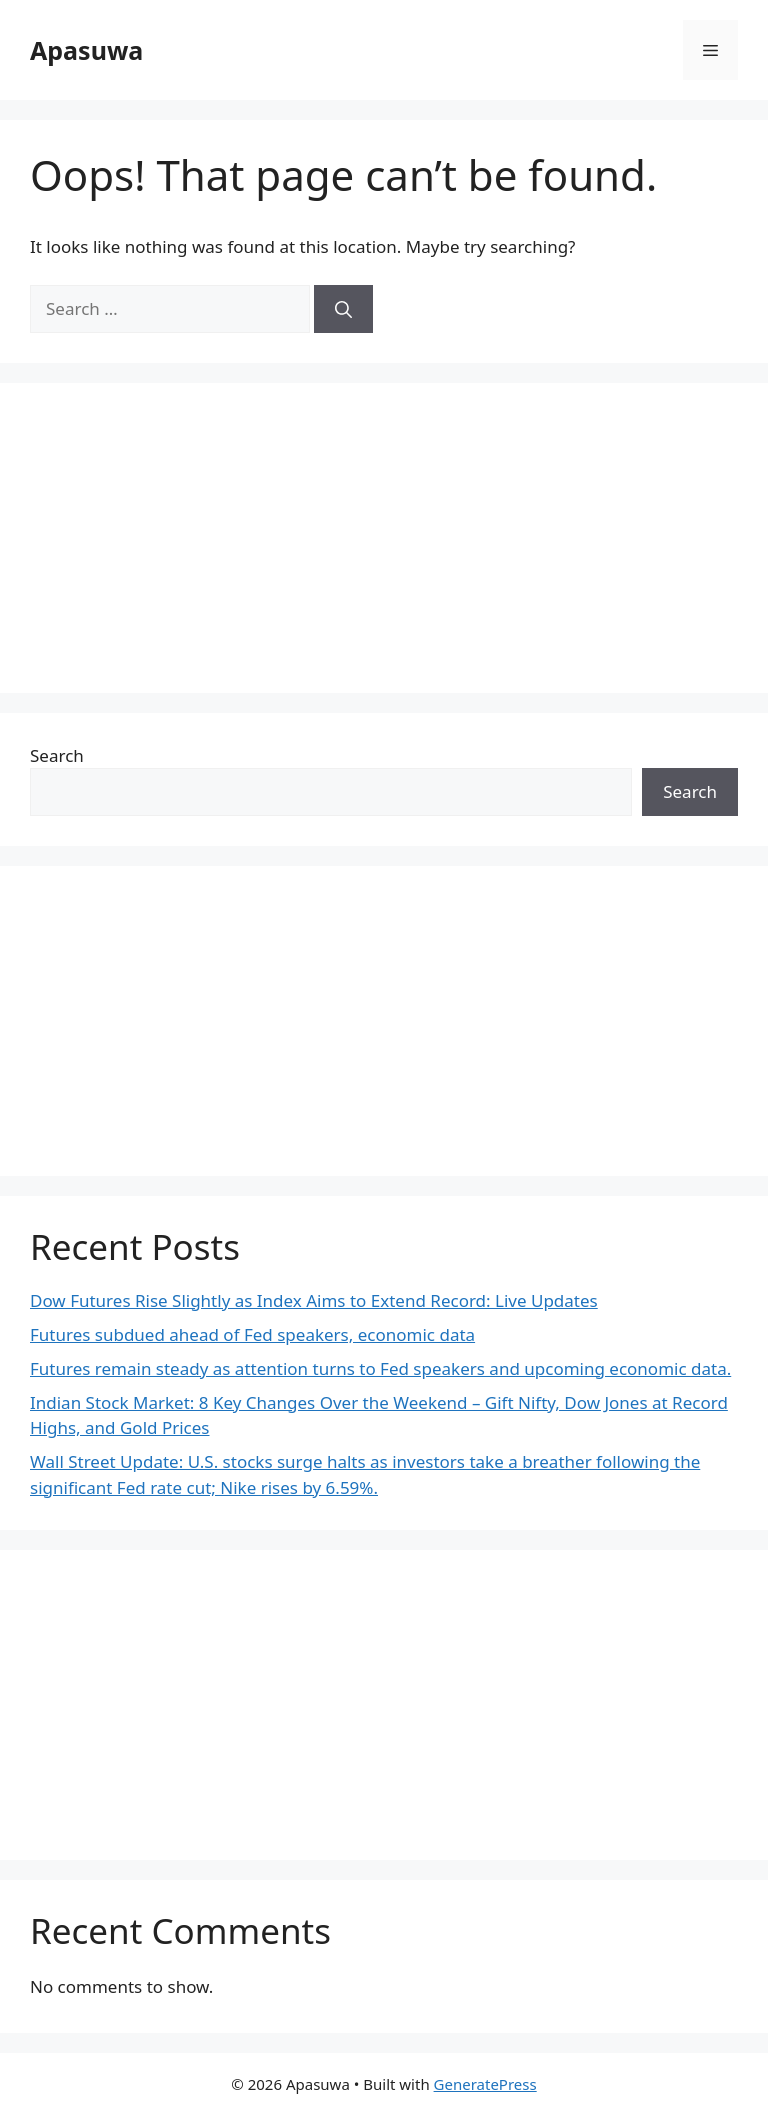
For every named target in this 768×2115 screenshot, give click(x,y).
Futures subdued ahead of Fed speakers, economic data (252, 1334)
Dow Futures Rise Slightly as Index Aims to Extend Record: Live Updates (314, 1300)
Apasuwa (86, 50)
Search (57, 755)
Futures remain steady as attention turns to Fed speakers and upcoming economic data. (380, 1368)
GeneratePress (485, 2084)
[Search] (343, 309)
